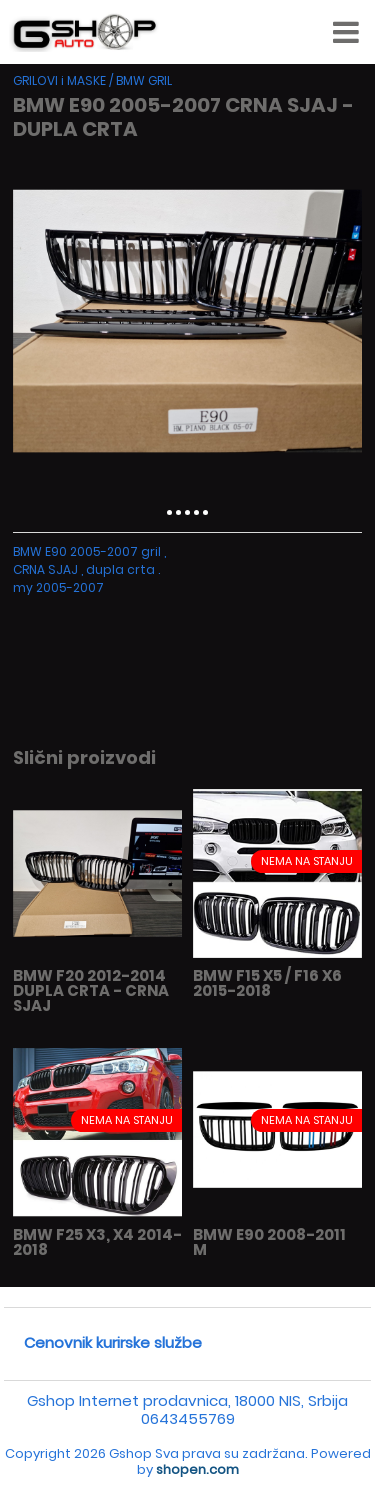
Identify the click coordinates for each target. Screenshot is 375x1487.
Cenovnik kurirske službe (113, 1342)
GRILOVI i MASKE (59, 80)
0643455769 (188, 1418)
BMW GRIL (144, 80)
